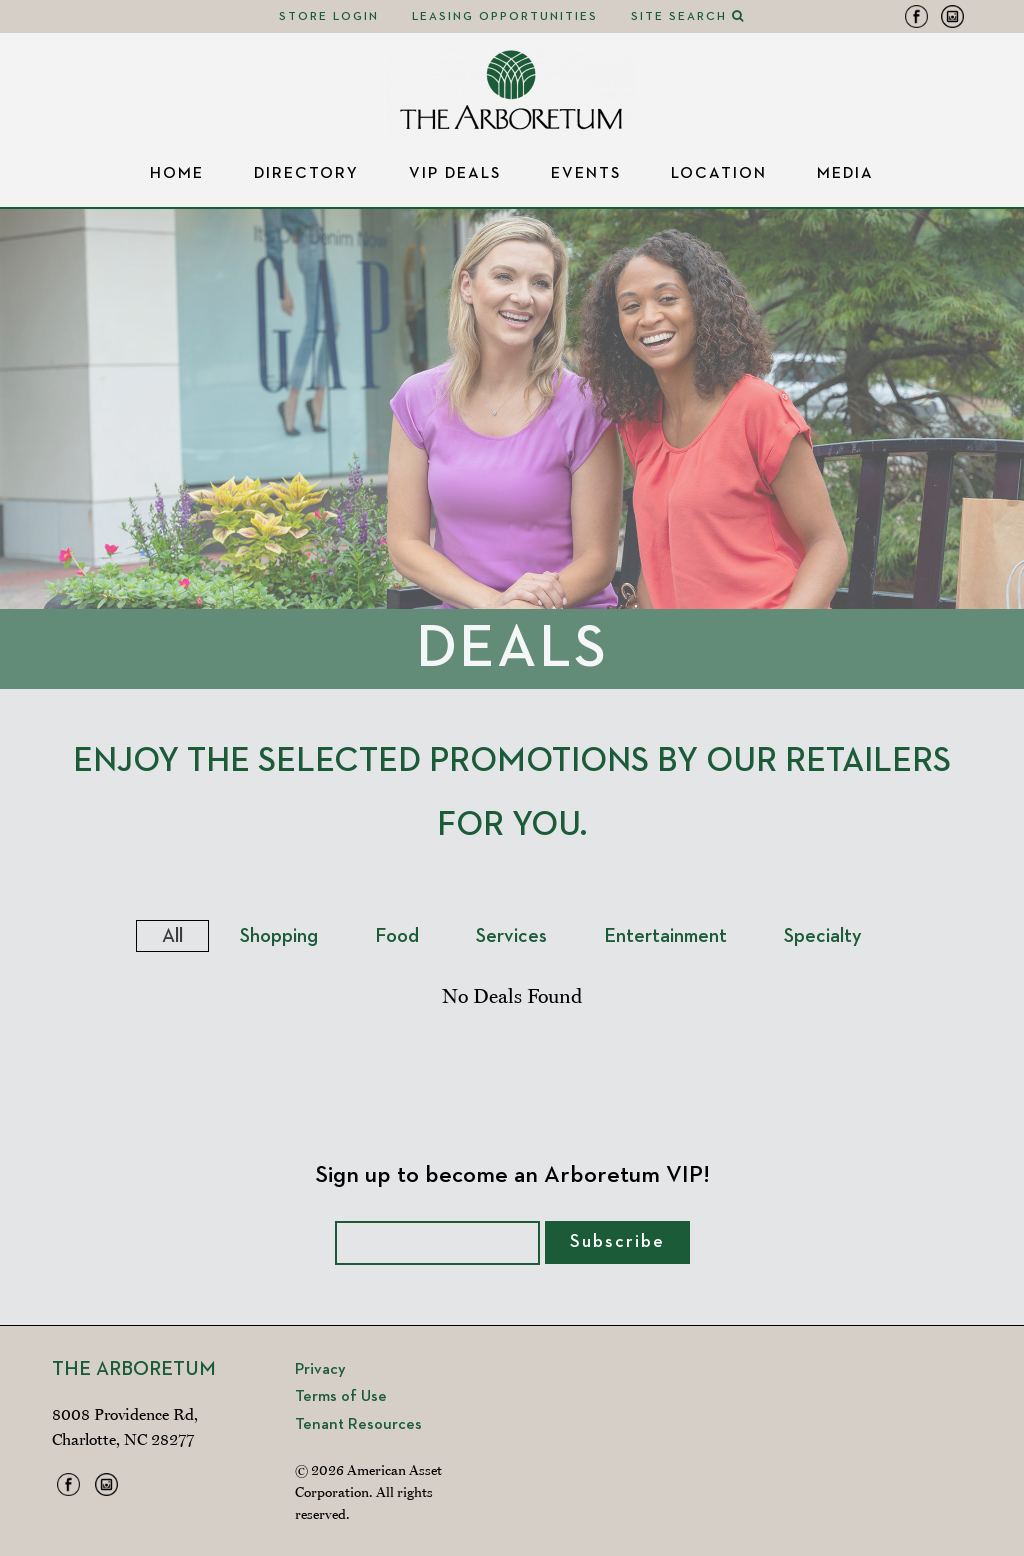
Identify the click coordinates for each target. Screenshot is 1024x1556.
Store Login (329, 17)
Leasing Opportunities (505, 17)
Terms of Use (341, 1397)
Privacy (320, 1370)
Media (845, 174)
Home (177, 174)
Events (586, 174)
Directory (306, 174)
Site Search (688, 17)
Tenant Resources (358, 1425)
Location (719, 174)
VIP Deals (455, 174)
